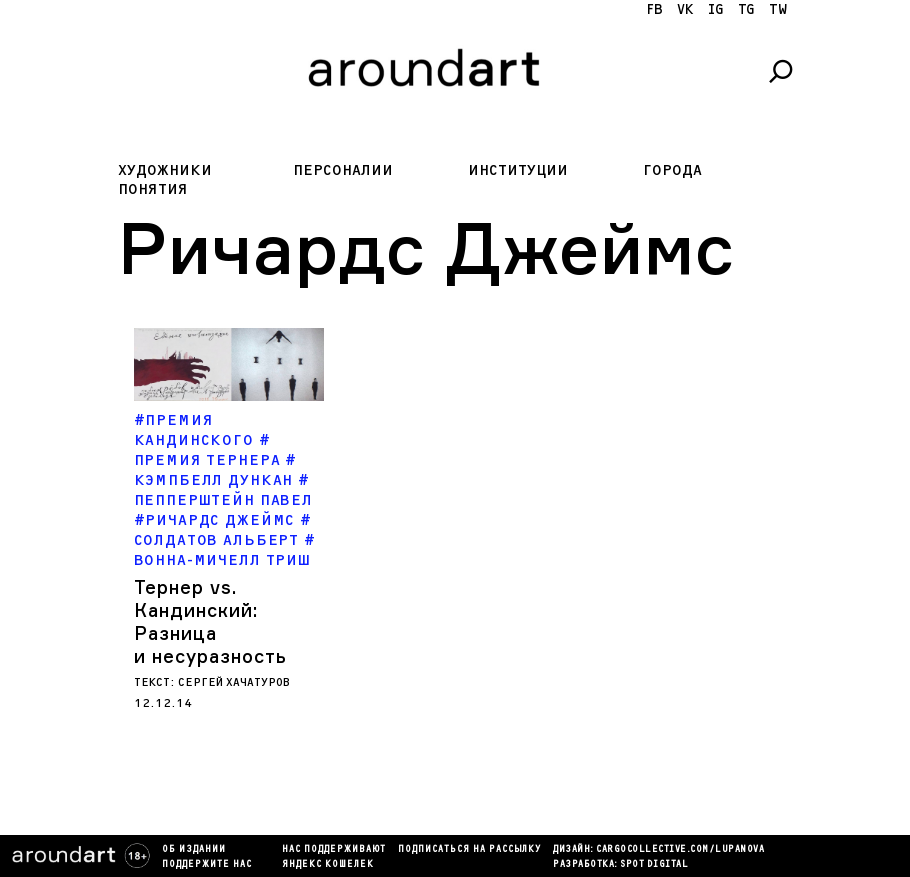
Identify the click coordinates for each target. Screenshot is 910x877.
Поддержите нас (207, 865)
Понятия (153, 189)
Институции (518, 170)
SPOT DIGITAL (654, 865)
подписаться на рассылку (469, 850)
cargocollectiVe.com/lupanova (680, 850)
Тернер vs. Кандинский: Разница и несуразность (210, 621)
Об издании (194, 850)
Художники (165, 170)
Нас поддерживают (334, 850)
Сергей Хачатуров (234, 682)
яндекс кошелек (328, 865)
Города (672, 170)
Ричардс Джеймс (220, 520)
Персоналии (343, 170)
